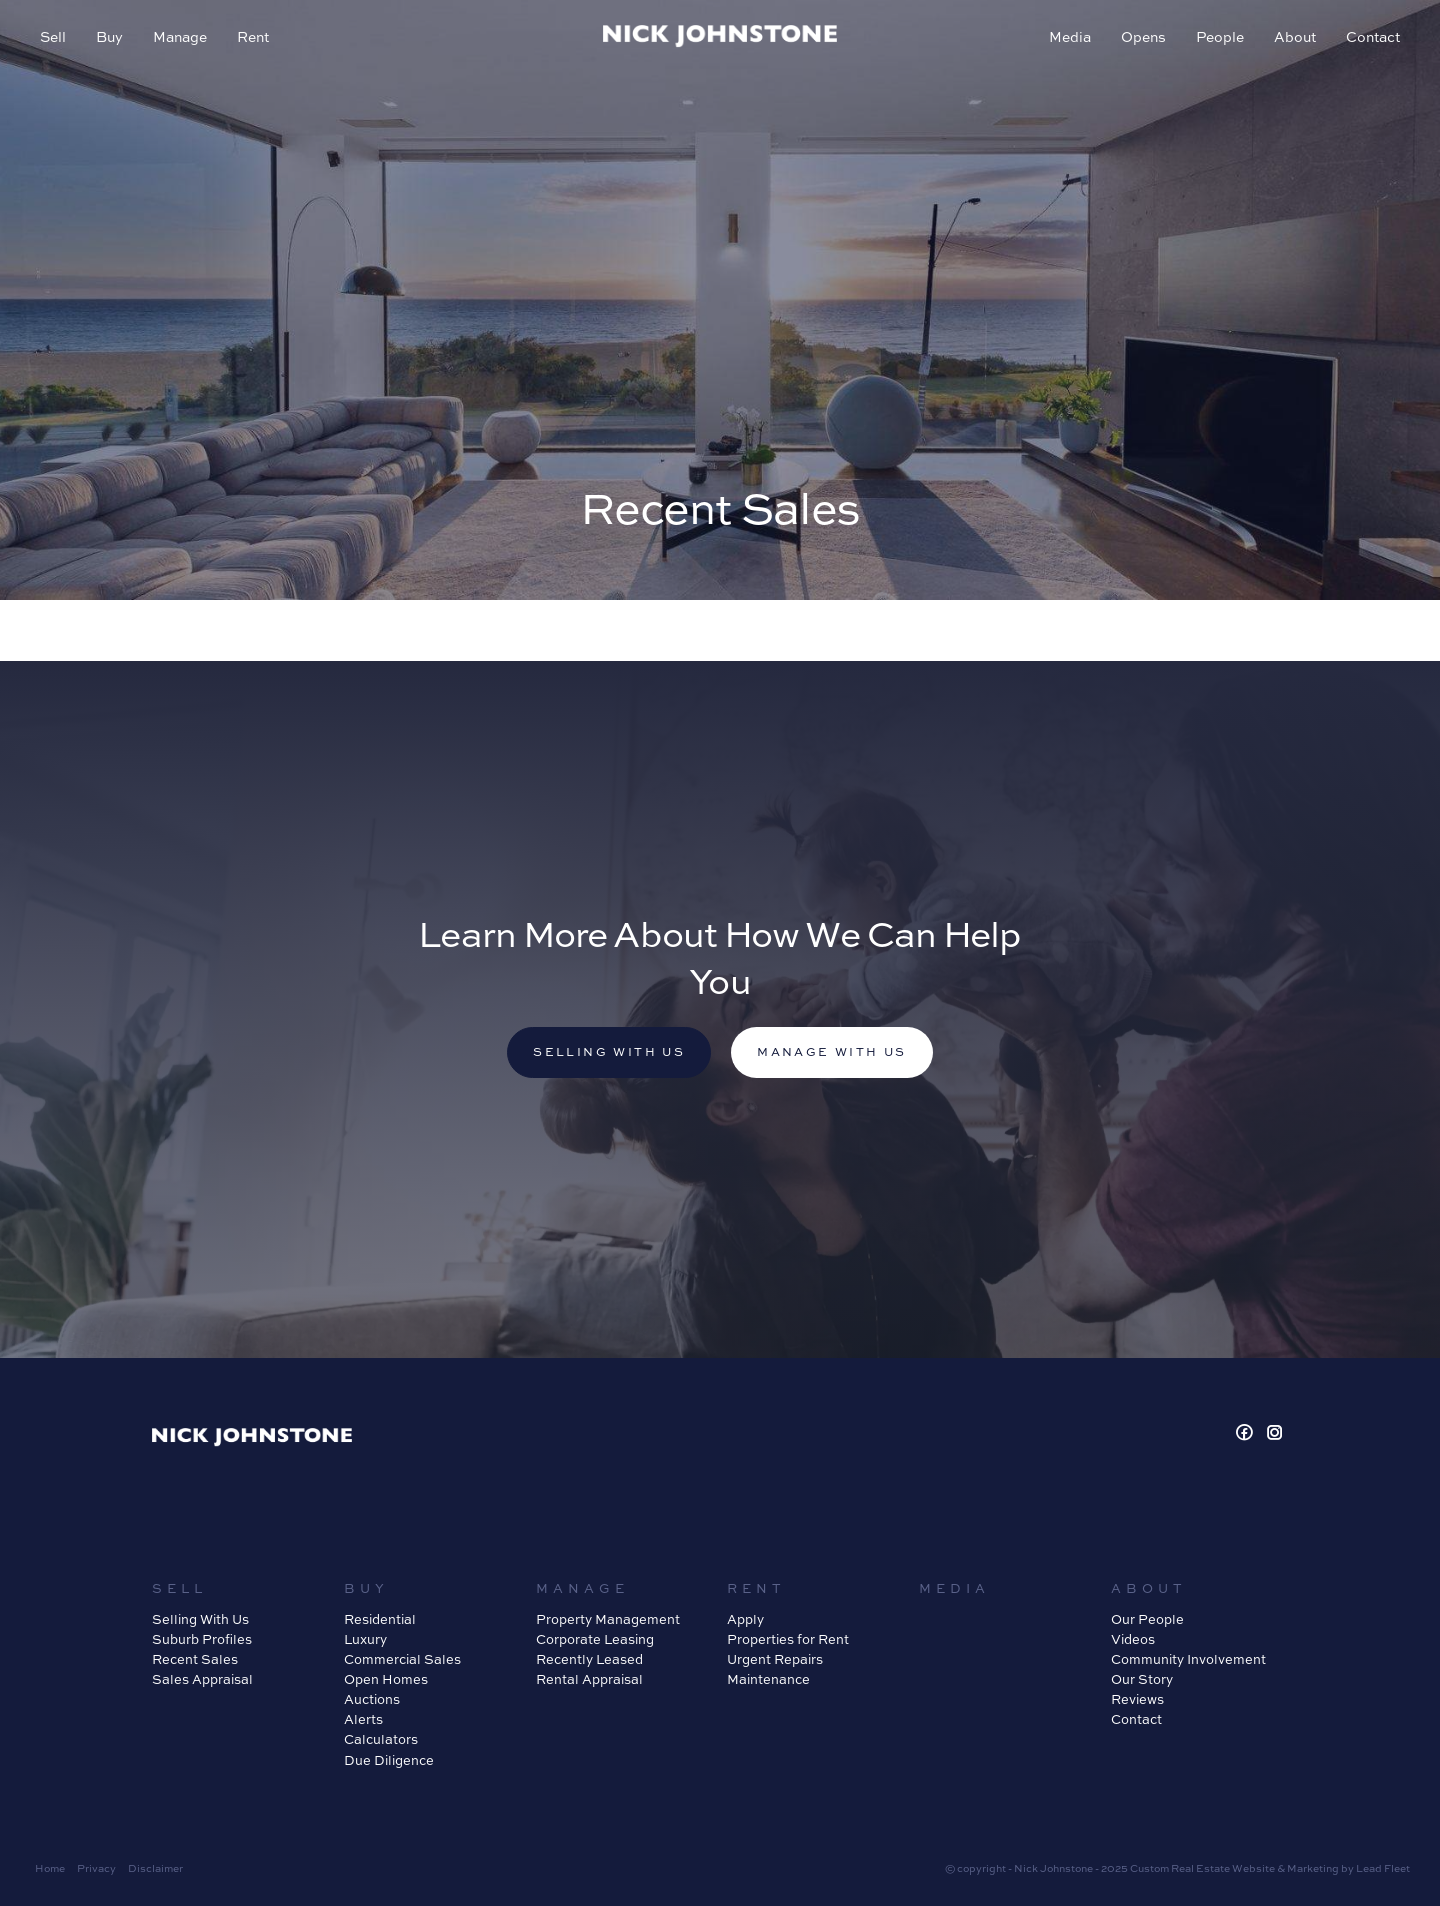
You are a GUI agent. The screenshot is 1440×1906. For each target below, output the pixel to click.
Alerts (363, 1719)
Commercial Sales (402, 1659)
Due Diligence (389, 1760)
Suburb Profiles (202, 1639)
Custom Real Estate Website (1202, 1868)
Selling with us (609, 1051)
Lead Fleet (1383, 1868)
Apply (745, 1619)
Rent (253, 36)
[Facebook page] (1247, 1433)
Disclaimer (155, 1868)
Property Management (608, 1619)
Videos (1133, 1639)
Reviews (1137, 1699)
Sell (53, 36)
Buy (109, 36)
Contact (1373, 36)
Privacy (96, 1868)
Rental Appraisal (589, 1679)
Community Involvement (1188, 1659)
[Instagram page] (1275, 1433)
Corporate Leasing (595, 1639)
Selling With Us (200, 1619)
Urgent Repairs (775, 1659)
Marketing (1313, 1868)
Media (1070, 36)
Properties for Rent (788, 1639)
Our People (1147, 1619)
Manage (180, 36)
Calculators (381, 1739)
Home (50, 1868)
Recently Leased (589, 1659)
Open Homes (386, 1679)
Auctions (372, 1699)
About (1295, 36)
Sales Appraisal (202, 1679)
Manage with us (832, 1051)
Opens (1143, 36)
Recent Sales (195, 1659)
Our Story (1142, 1679)
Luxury (365, 1639)
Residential (380, 1619)
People (1220, 36)
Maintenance (768, 1679)
